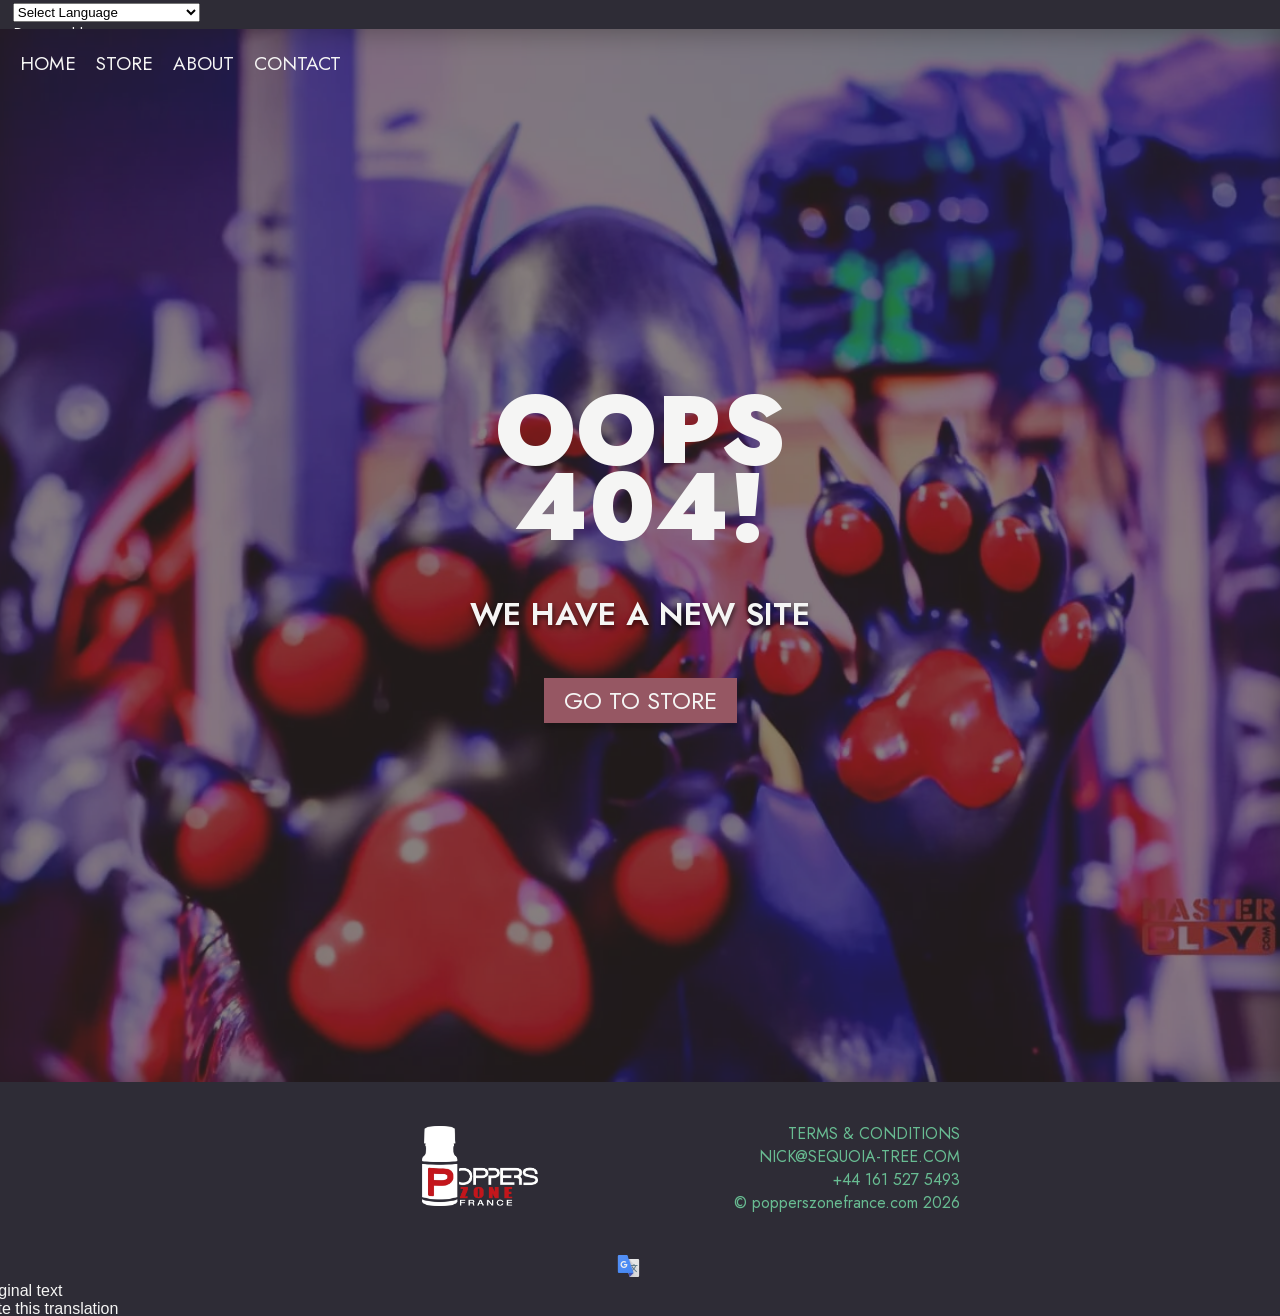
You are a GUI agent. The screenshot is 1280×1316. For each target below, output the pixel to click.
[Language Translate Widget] (106, 12)
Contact (297, 63)
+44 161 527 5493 (896, 1179)
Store (124, 63)
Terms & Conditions (874, 1133)
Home (48, 63)
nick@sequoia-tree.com (859, 1156)
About (203, 63)
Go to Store (640, 700)
